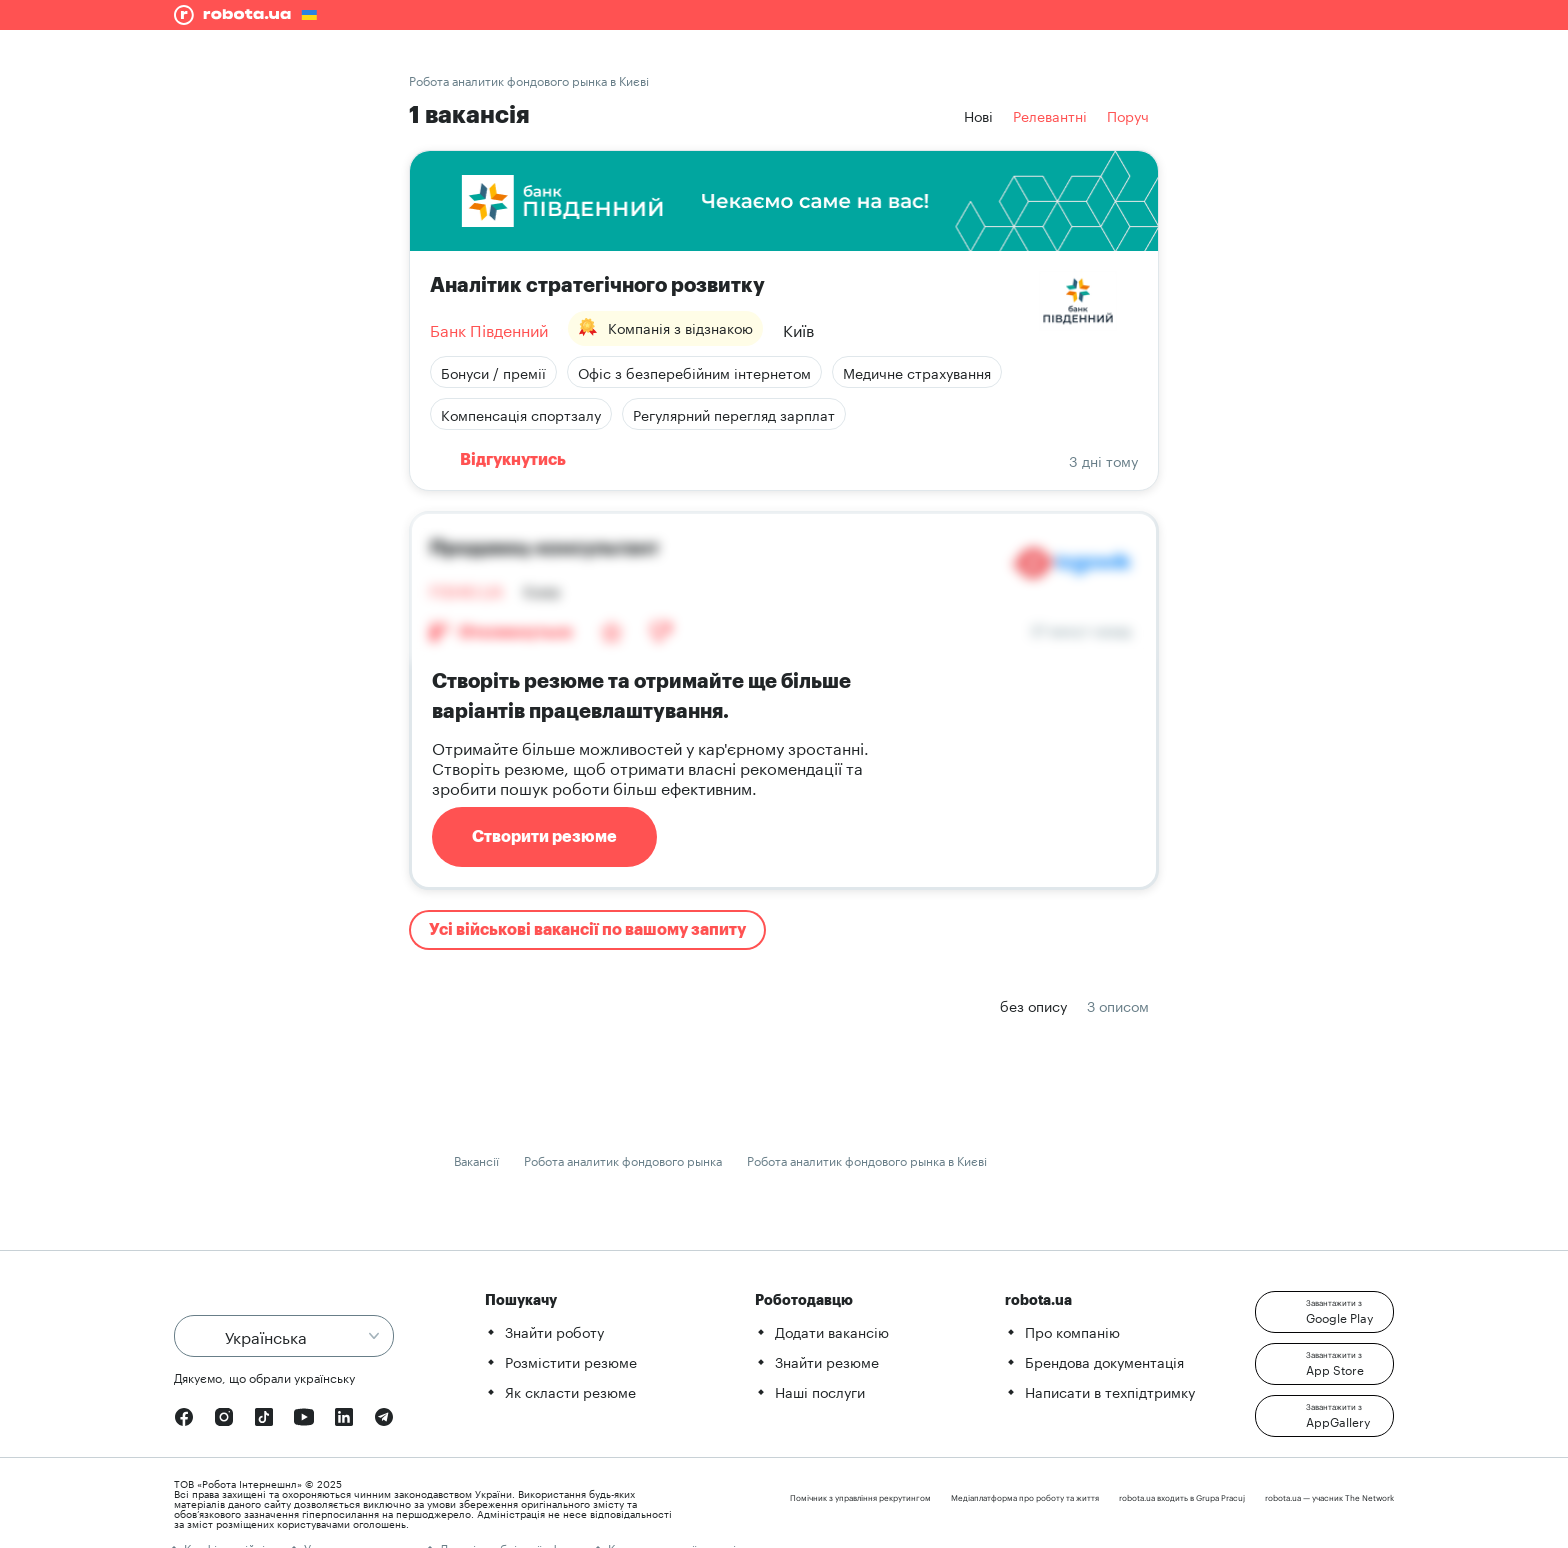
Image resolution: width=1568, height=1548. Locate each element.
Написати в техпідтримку (1110, 1391)
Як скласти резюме (570, 1391)
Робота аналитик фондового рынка (623, 1159)
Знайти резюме (827, 1361)
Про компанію (1072, 1331)
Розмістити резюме (571, 1361)
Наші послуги (820, 1391)
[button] (1324, 1312)
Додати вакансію (832, 1331)
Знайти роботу (554, 1331)
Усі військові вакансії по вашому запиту (587, 930)
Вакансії (476, 1159)
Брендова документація (1104, 1361)
